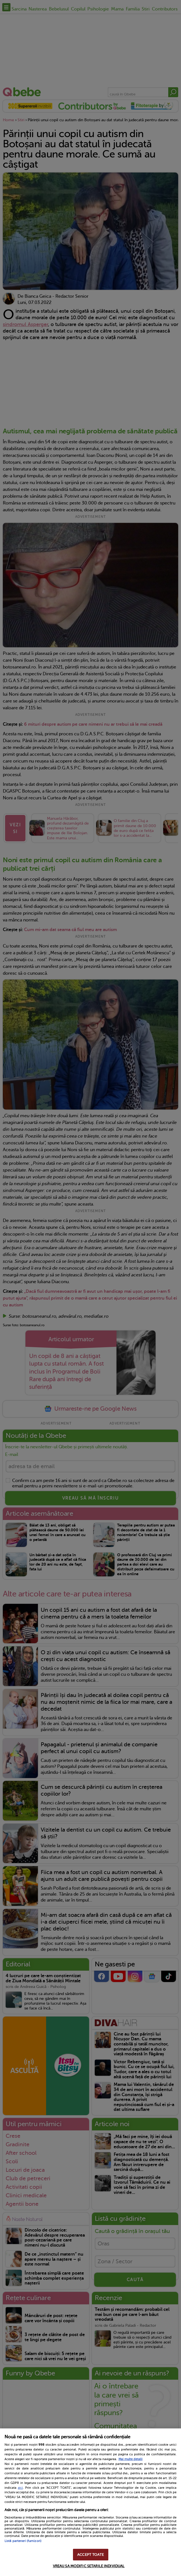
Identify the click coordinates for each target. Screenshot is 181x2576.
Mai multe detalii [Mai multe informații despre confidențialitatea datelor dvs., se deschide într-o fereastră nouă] (130, 2459)
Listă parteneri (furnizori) (23, 2541)
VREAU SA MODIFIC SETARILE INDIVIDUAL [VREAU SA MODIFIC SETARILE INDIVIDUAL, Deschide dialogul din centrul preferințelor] (89, 2566)
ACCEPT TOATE (90, 2554)
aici (20, 2488)
